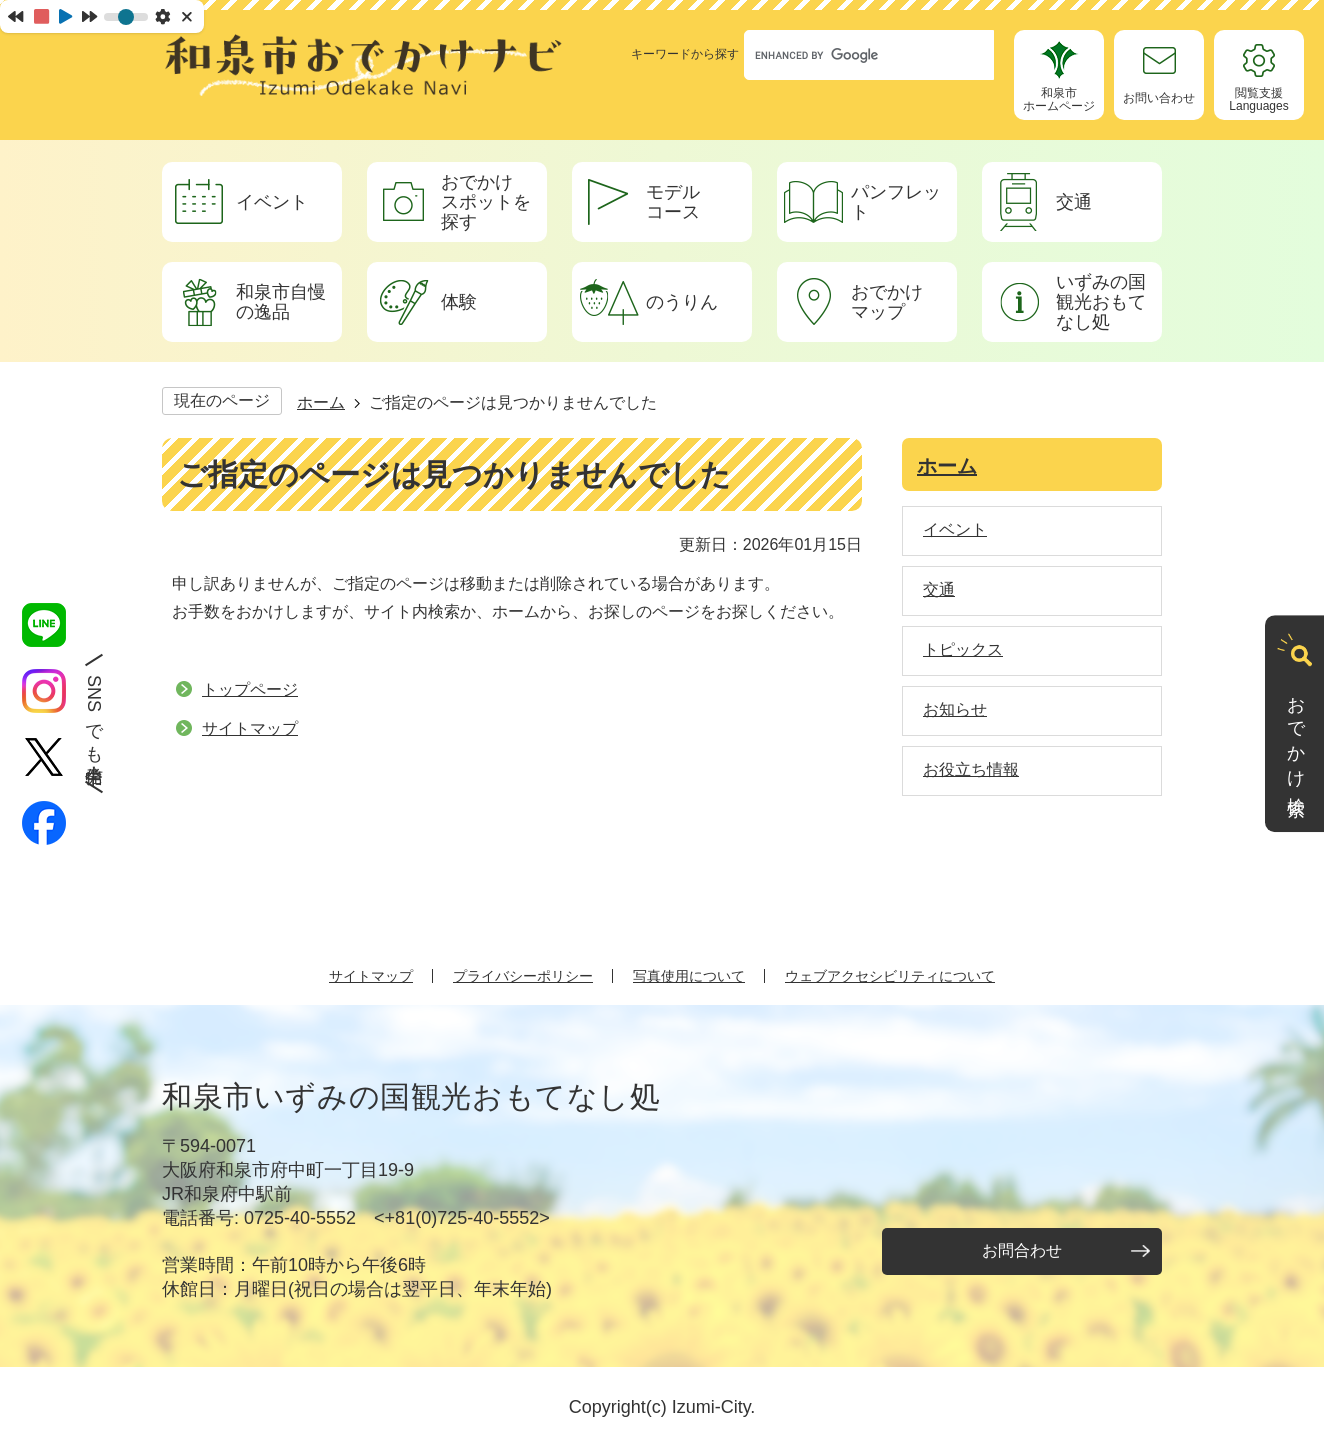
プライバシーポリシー (523, 976)
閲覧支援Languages (1258, 99)
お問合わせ (1022, 1250)
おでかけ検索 (1296, 737)
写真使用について (689, 976)
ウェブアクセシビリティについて (890, 976)
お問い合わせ (1159, 98)
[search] (850, 55)
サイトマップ (250, 728)
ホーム (321, 402)
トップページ (250, 689)
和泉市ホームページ (1059, 99)
